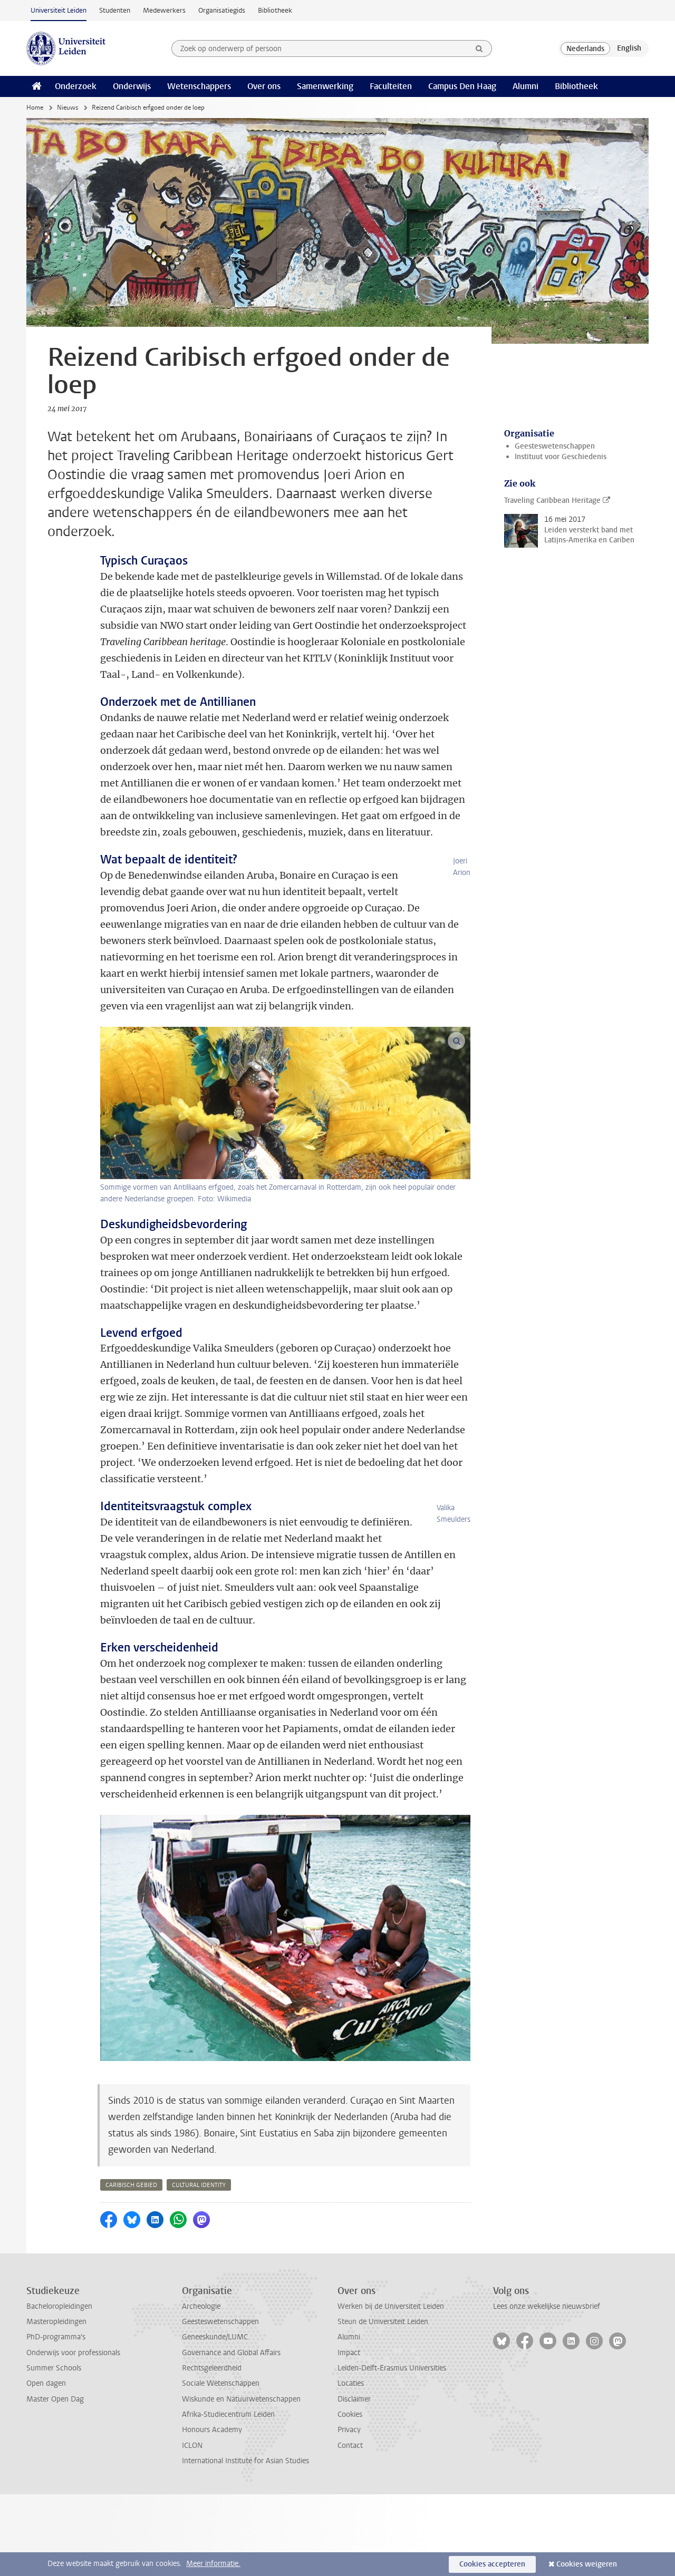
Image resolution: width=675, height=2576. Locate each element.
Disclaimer (354, 2481)
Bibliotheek (275, 10)
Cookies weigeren (586, 2564)
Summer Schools (53, 2450)
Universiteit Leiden (58, 10)
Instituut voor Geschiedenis (560, 457)
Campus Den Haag (462, 86)
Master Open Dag (55, 2481)
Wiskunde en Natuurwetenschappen (241, 2481)
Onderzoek (76, 86)
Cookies (350, 2496)
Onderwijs (132, 86)
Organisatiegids (221, 10)
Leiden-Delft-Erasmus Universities (392, 2450)
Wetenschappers (199, 86)
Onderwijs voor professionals (73, 2434)
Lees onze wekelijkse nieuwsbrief (546, 2388)
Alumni (525, 86)
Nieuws (67, 107)
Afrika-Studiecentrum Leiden (228, 2496)
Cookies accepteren (492, 2564)
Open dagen (46, 2465)
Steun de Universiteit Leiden (383, 2403)
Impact (349, 2434)
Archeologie (201, 2388)
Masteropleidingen (56, 2403)
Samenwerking (325, 86)
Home (34, 107)
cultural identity (199, 2267)
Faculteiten (391, 86)
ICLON (192, 2527)
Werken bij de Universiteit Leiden (391, 2388)
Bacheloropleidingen (59, 2388)
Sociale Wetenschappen (220, 2465)
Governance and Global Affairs (231, 2434)
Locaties (351, 2465)
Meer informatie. (213, 2564)
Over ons (264, 86)
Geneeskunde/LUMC (215, 2419)
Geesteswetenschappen (555, 446)
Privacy (349, 2511)
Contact (350, 2527)
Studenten (114, 10)
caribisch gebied (131, 2267)
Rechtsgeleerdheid (212, 2450)
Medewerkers (164, 10)
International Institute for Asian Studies (245, 2543)
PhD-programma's (55, 2419)
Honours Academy (212, 2511)
